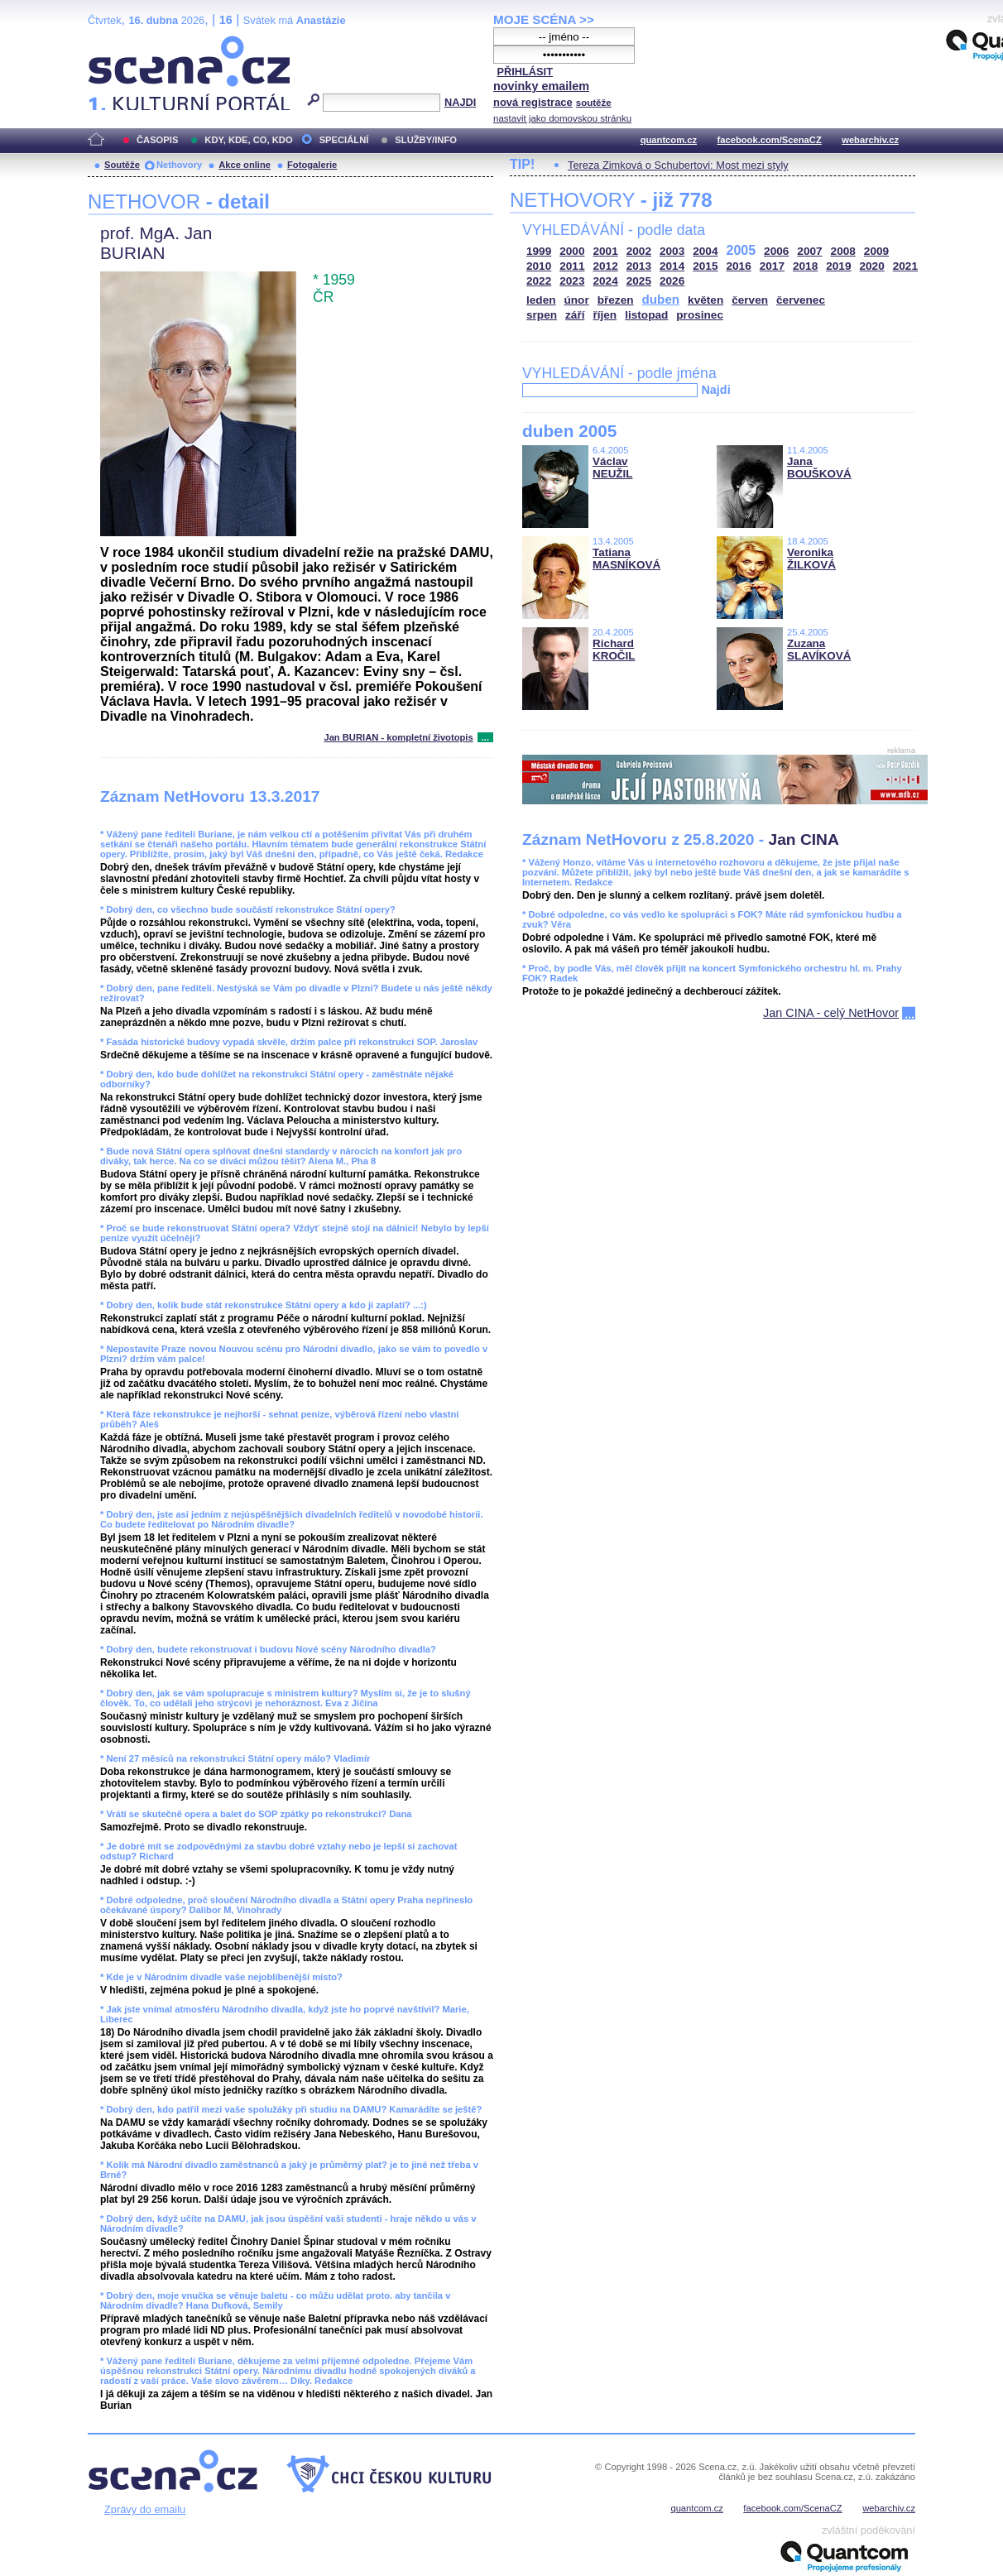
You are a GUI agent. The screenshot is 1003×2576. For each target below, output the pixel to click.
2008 (843, 251)
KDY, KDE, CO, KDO (248, 140)
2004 (705, 251)
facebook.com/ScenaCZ (769, 140)
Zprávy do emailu (144, 2509)
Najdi (715, 389)
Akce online (244, 165)
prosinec (699, 315)
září (574, 315)
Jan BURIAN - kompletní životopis (398, 737)
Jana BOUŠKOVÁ (819, 467)
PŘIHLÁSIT (525, 71)
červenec (800, 300)
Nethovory (179, 165)
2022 (538, 281)
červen (750, 300)
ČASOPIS (157, 140)
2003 (672, 251)
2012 (605, 266)
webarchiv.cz (870, 140)
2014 (672, 266)
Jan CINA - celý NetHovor (831, 1012)
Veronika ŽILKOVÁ (811, 558)
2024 (605, 281)
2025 (638, 281)
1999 (538, 251)
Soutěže (122, 165)
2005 (741, 250)
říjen (605, 315)
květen (705, 300)
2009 (876, 251)
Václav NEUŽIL (613, 467)
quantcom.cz (669, 140)
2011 (571, 266)
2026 (672, 281)
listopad (646, 315)
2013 (638, 266)
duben (661, 299)
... (485, 737)
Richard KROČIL (614, 649)
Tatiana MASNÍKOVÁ (626, 558)
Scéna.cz (116, 43)
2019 (838, 266)
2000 (571, 251)
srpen (541, 315)
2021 (905, 266)
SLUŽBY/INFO (426, 140)
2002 (638, 251)
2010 (538, 266)
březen (615, 300)
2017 (772, 266)
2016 (739, 266)
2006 (776, 251)
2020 (872, 266)
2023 (571, 281)
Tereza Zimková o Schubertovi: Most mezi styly (678, 165)
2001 (605, 251)
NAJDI (460, 102)
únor (576, 300)
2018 (805, 266)
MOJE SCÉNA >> (543, 19)
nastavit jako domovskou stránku (562, 118)
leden (541, 300)
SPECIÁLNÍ (344, 140)
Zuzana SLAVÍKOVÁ (819, 649)
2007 (809, 251)
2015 (705, 266)
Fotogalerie (312, 165)
